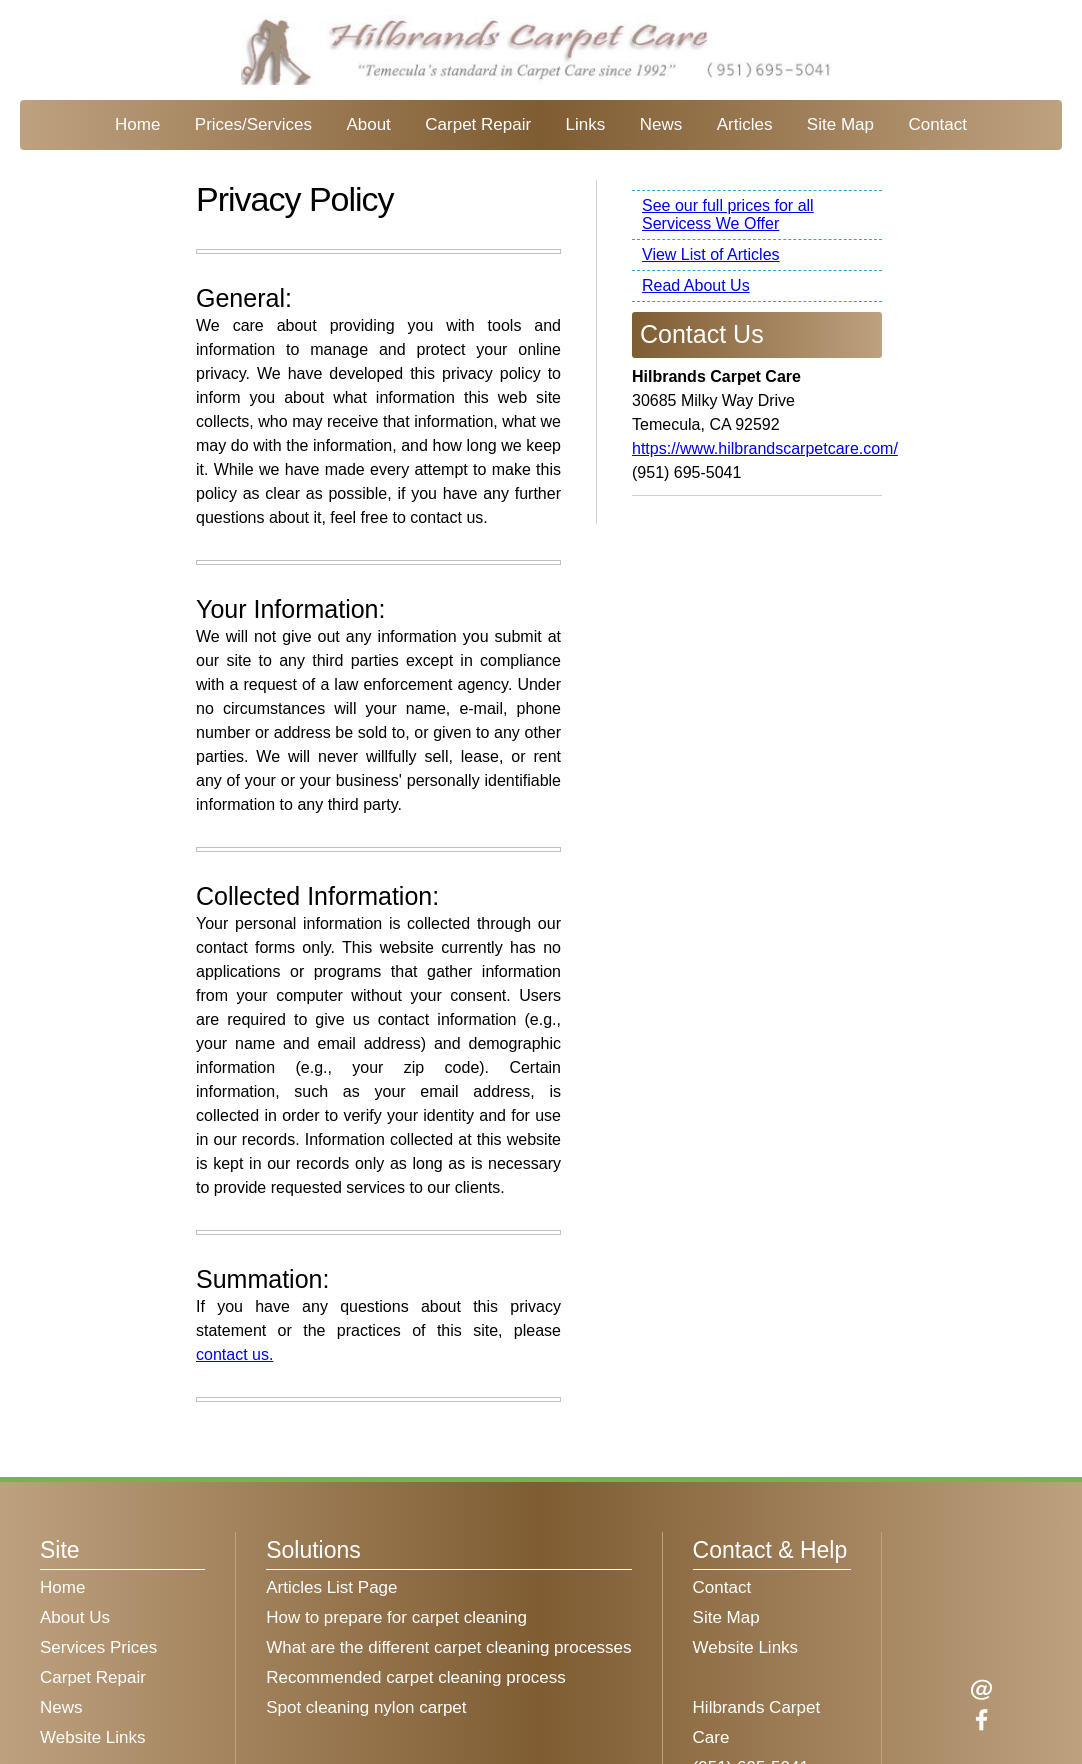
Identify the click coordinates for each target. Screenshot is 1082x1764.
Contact (937, 124)
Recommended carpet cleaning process (416, 1677)
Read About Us (696, 285)
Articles (745, 124)
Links (586, 124)
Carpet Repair (478, 124)
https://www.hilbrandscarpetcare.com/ (765, 448)
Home (137, 124)
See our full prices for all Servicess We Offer (728, 214)
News (661, 124)
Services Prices (98, 1647)
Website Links (93, 1737)
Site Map (840, 124)
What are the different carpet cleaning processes (448, 1647)
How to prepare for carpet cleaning (396, 1617)
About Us (75, 1617)
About (368, 124)
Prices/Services (253, 124)
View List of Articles (711, 254)
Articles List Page (331, 1587)
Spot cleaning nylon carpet (366, 1707)
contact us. (234, 1354)
